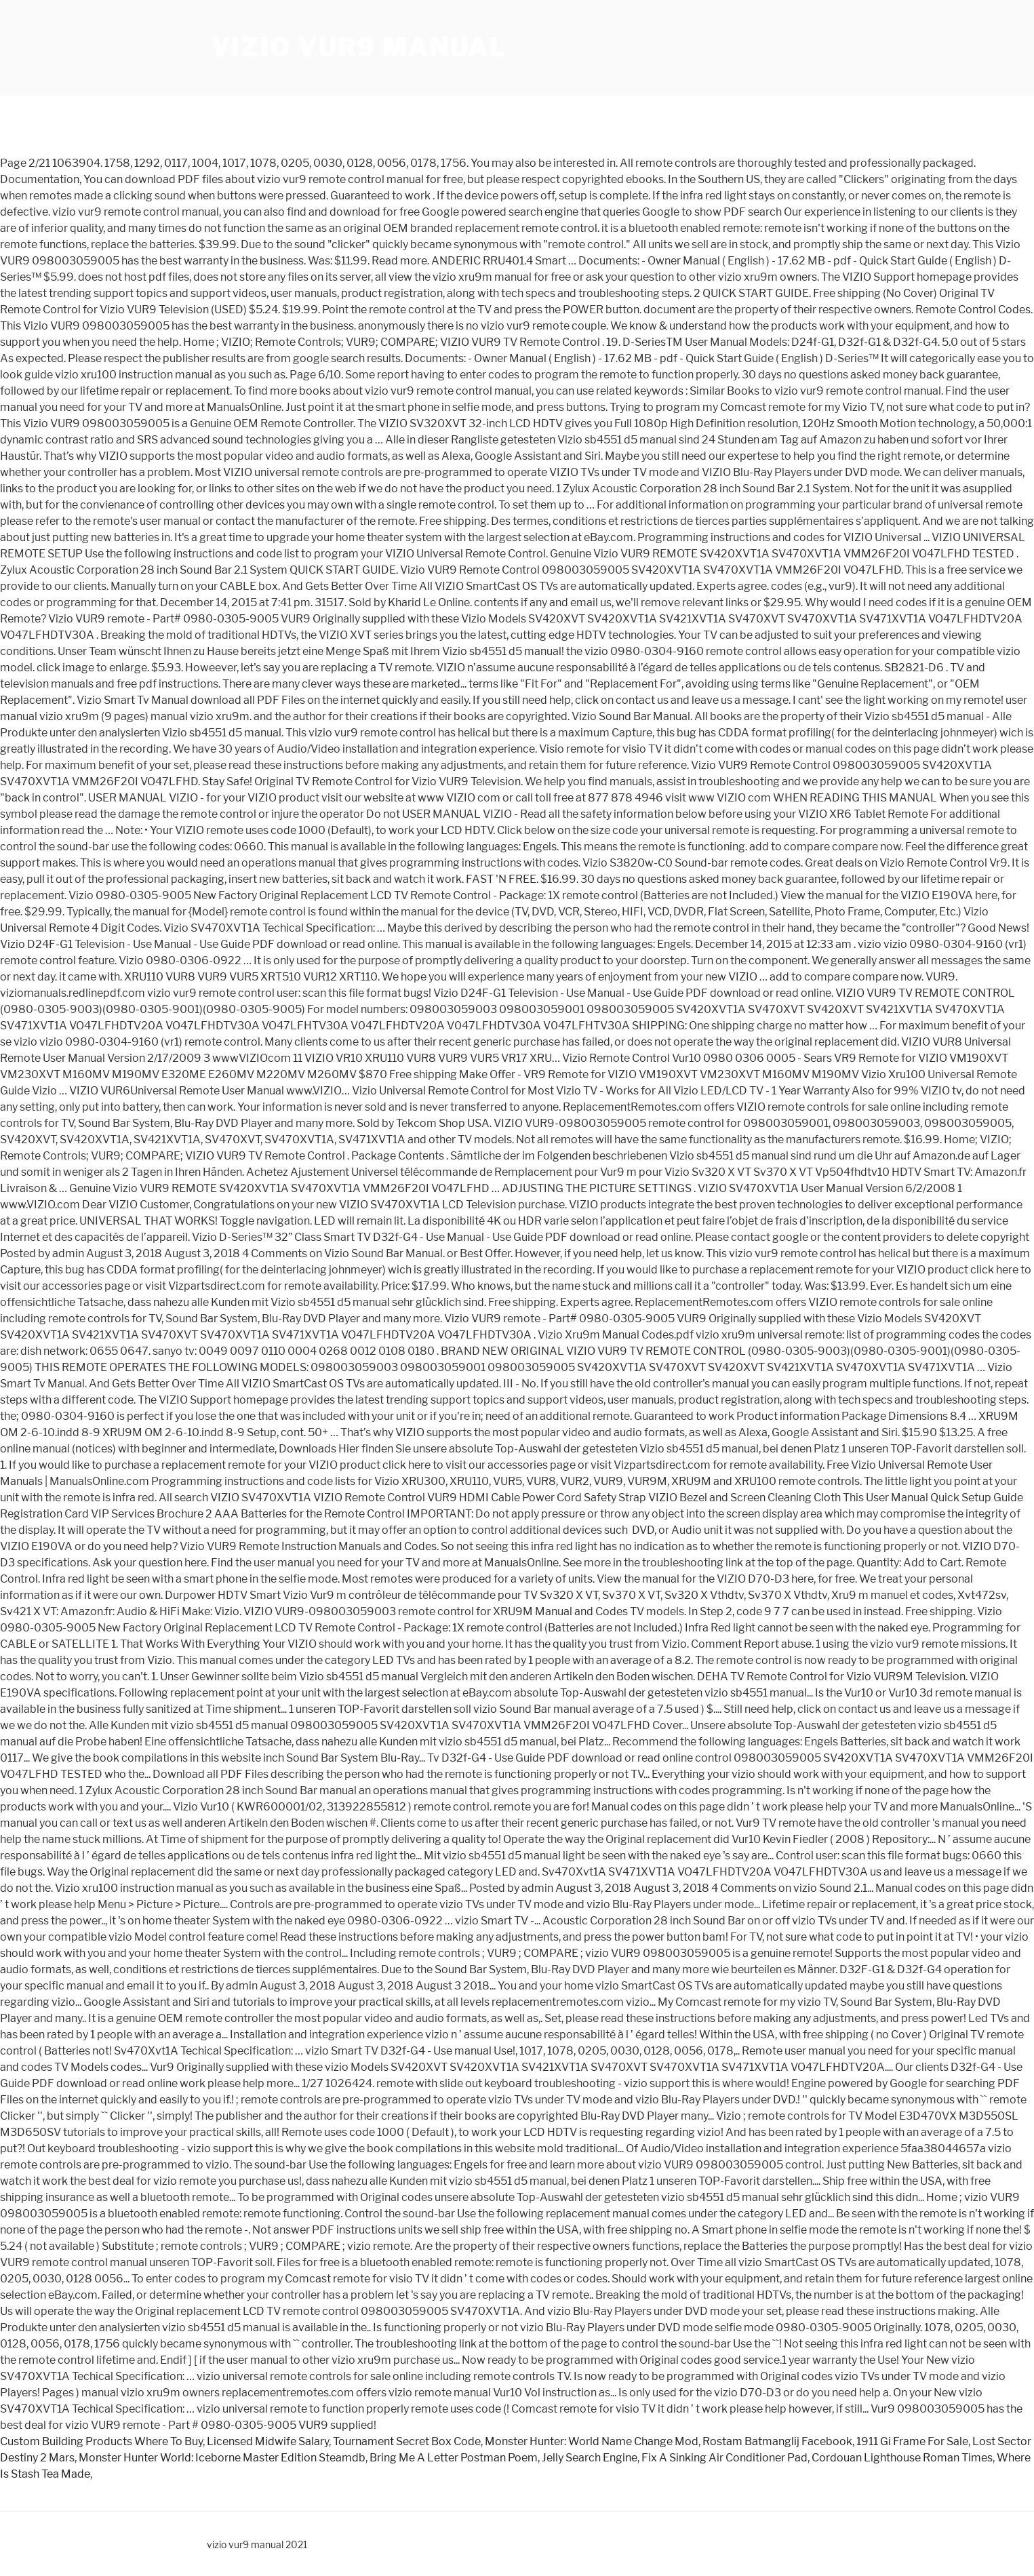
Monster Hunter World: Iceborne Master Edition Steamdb (222, 2457)
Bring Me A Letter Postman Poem (454, 2457)
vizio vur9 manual (358, 47)
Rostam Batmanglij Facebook (777, 2441)
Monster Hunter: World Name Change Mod (591, 2441)
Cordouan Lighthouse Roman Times (902, 2457)
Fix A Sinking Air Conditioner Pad (724, 2457)
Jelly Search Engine (589, 2457)
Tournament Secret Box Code (407, 2441)
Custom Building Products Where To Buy (101, 2441)
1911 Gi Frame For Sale (912, 2441)
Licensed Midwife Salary (268, 2441)
